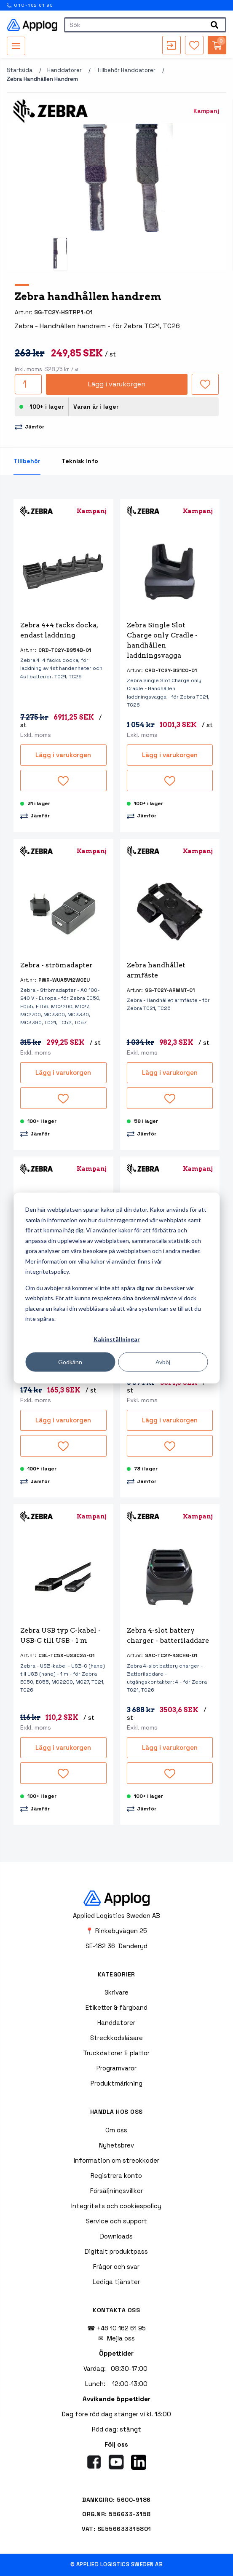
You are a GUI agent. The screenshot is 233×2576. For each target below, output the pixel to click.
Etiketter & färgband (116, 2007)
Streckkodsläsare (116, 2038)
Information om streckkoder (116, 2160)
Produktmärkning (116, 2083)
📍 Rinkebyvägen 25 (116, 1931)
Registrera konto (116, 2176)
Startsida (19, 70)
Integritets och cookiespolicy (116, 2206)
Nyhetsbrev (116, 2145)
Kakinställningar (117, 1339)
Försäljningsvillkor (116, 2191)
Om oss (116, 2130)
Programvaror (116, 2068)
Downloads (116, 2236)
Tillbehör (26, 461)
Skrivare (116, 1992)
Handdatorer (64, 70)
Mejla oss (121, 2338)
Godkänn (70, 1361)
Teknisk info (80, 461)
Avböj (162, 1361)
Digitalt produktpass (116, 2251)
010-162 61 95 (30, 5)
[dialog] (116, 1288)
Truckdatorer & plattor (116, 2053)
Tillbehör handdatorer (125, 70)
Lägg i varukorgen (116, 384)
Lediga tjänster (116, 2282)
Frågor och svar (116, 2267)
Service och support (116, 2221)
